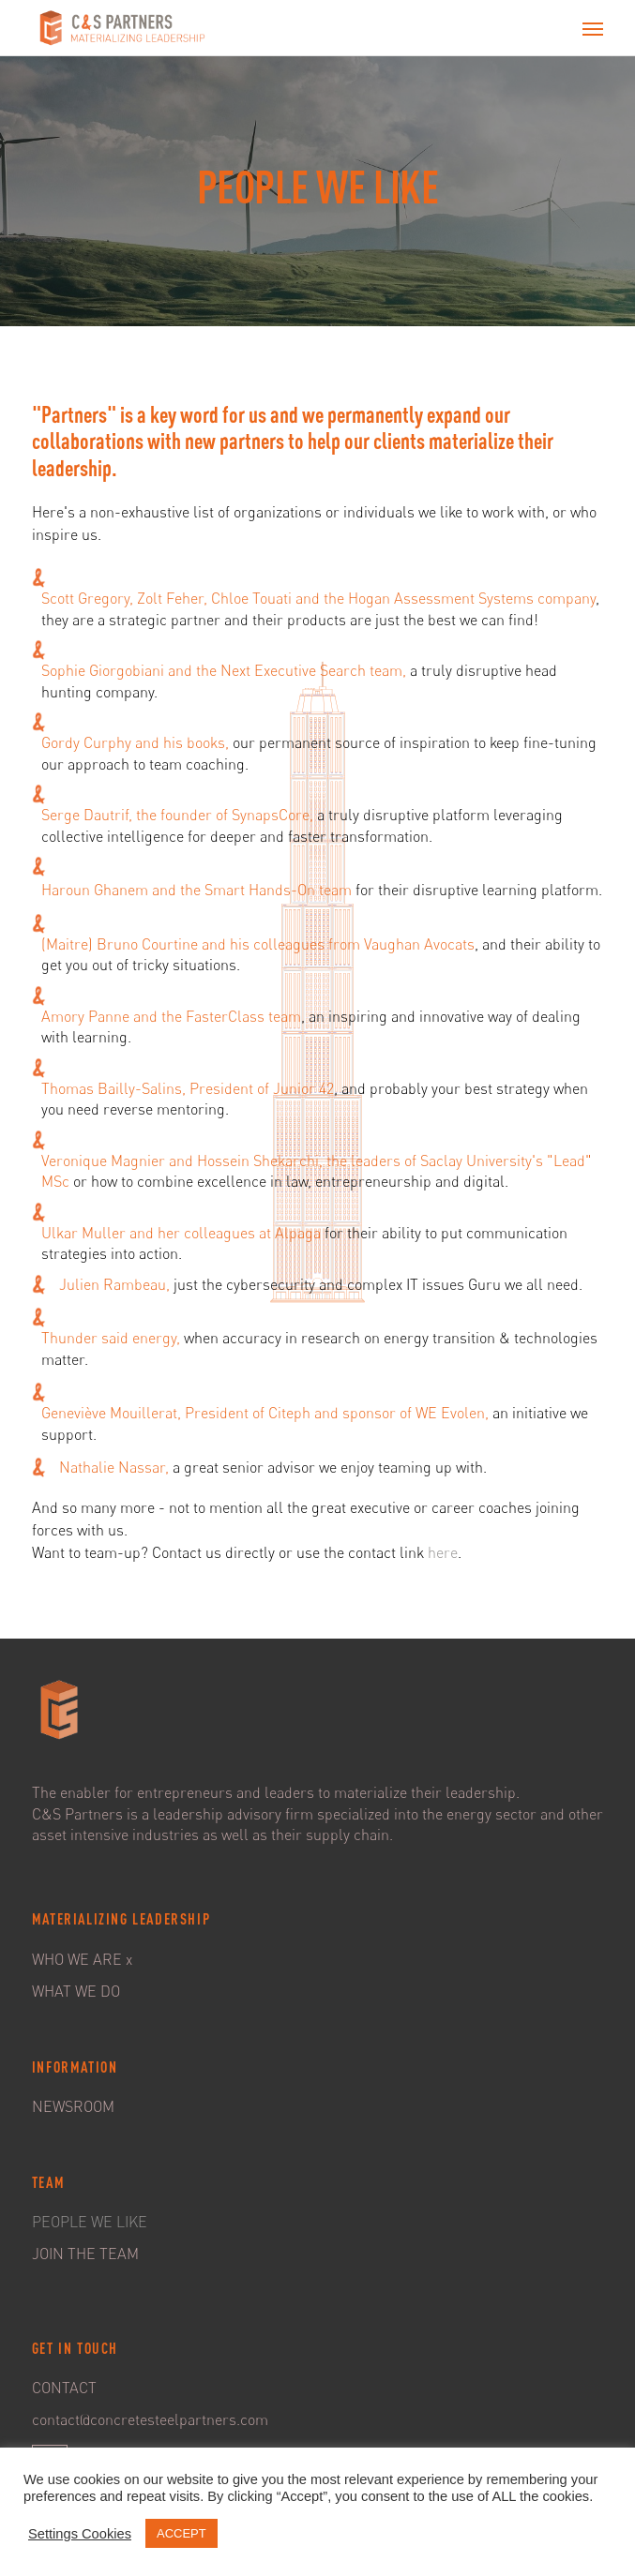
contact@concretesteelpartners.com (150, 2419)
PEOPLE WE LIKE (89, 2221)
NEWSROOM (73, 2106)
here (443, 1552)
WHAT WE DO (76, 1991)
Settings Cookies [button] (79, 2533)
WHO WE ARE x (82, 1959)
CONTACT (64, 2387)
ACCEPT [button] (181, 2533)
